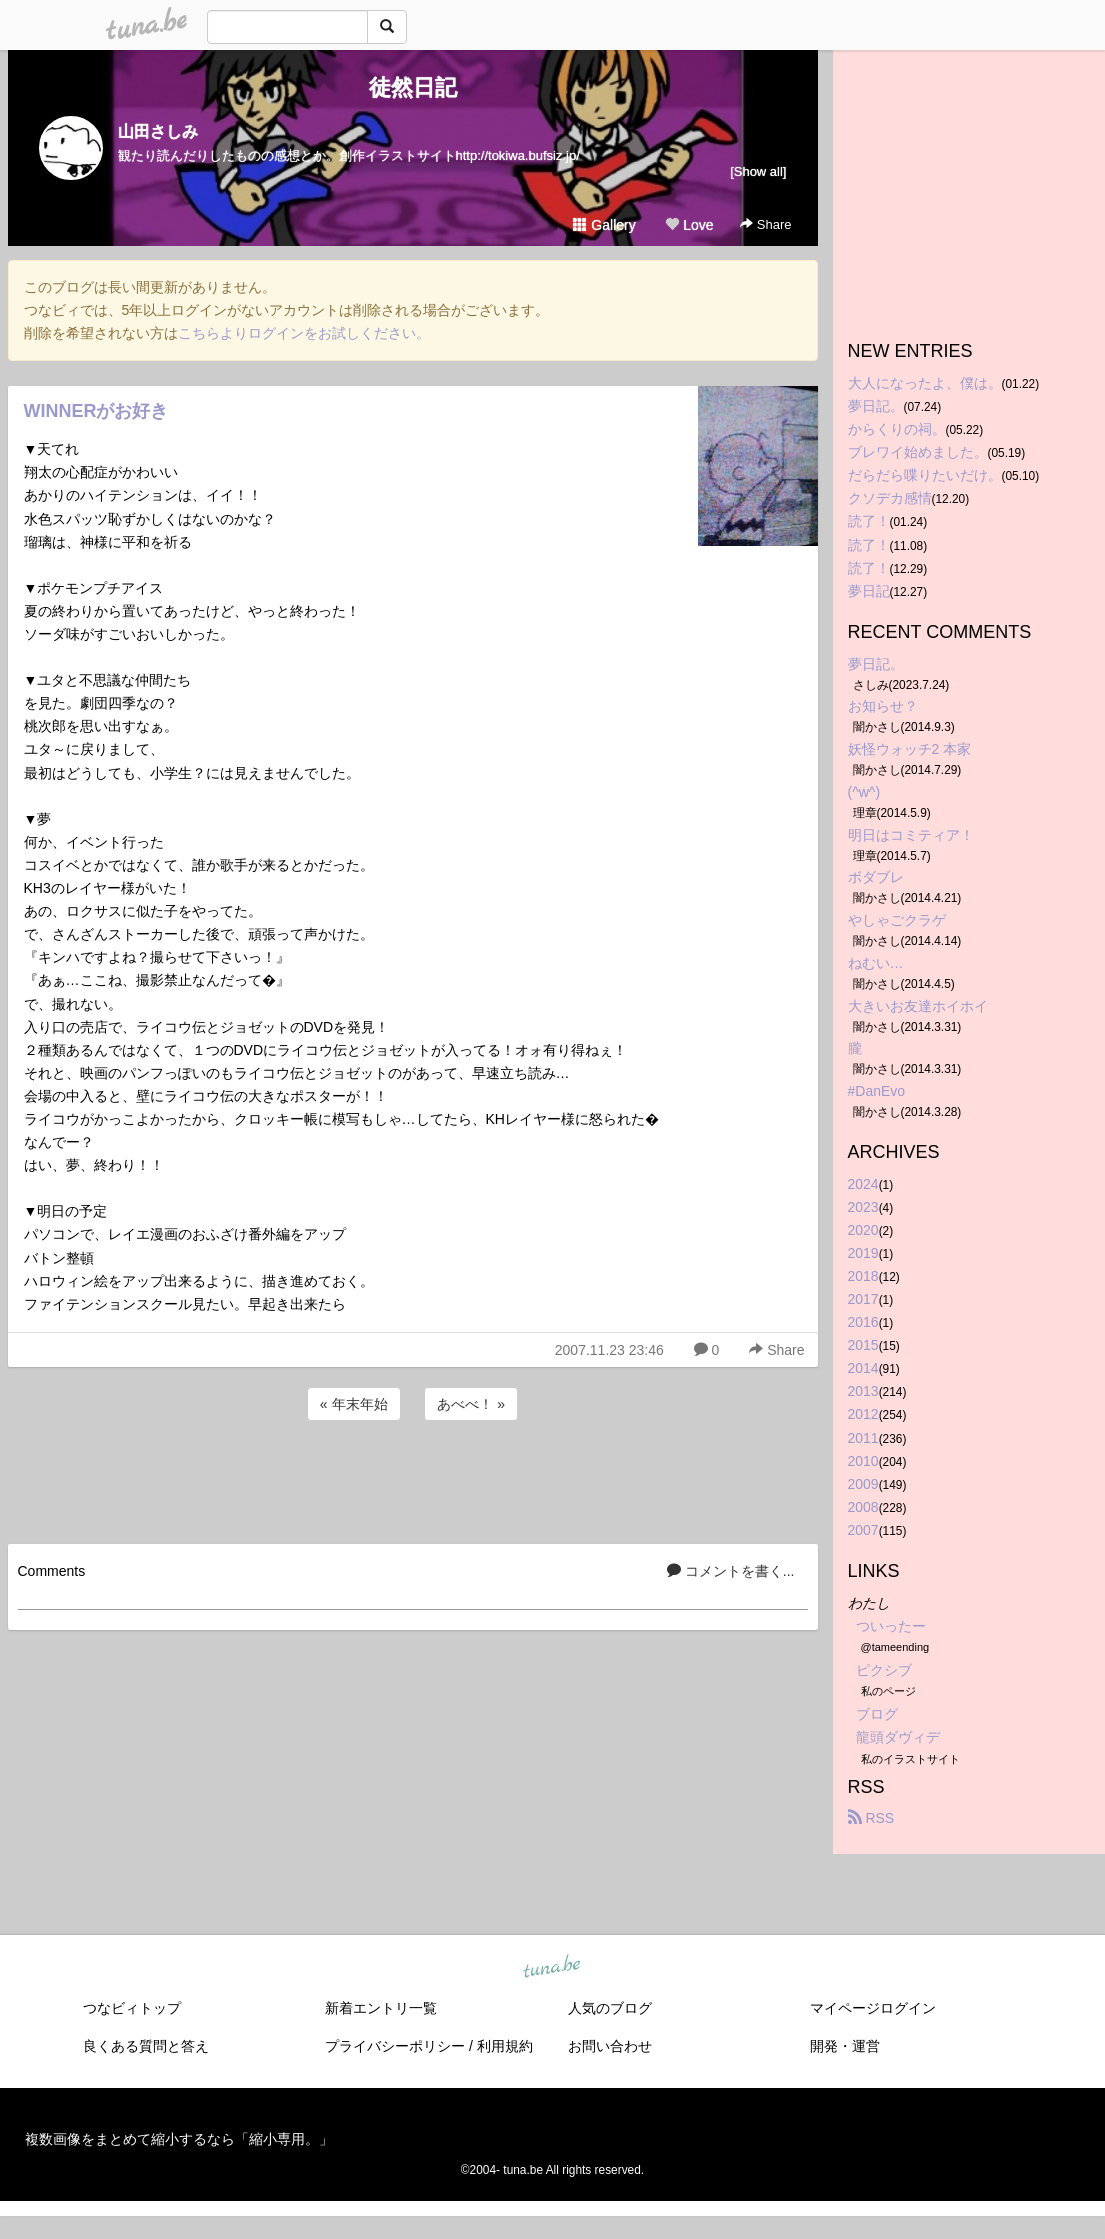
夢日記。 (876, 406)
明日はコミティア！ (911, 835)
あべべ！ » (471, 1404)
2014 (863, 1368)
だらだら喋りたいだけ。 (925, 475)
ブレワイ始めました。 (918, 452)
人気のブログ (610, 2008)
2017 (863, 1299)
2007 (863, 1530)
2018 (863, 1276)
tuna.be (552, 1967)
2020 (863, 1230)
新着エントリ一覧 (381, 2008)
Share (765, 224)
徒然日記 (413, 87)
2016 (863, 1322)
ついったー (891, 1626)
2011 (863, 1438)
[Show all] (758, 171)
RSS (871, 1818)
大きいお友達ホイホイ (918, 1006)
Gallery (604, 225)
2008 (863, 1507)
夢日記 (869, 591)
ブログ (877, 1714)
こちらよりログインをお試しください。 (304, 333)
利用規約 (505, 2046)
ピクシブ (884, 1670)
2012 (863, 1414)
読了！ (869, 521)
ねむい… (876, 963)
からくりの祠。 (897, 429)
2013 (863, 1391)
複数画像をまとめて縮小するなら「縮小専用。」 (179, 2139)
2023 (863, 1207)
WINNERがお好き (96, 411)
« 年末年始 (354, 1404)
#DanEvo (877, 1091)
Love (689, 225)
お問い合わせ (610, 2046)
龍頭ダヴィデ (898, 1737)
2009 (863, 1484)
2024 (863, 1184)
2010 (863, 1461)
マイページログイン (873, 2008)
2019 (863, 1253)
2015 (863, 1345)
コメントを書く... (731, 1571)
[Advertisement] (413, 1479)
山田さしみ (158, 131)
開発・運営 (845, 2046)
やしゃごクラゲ (897, 920)
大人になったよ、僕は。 (925, 383)
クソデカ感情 (890, 498)
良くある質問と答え (146, 2046)
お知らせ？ (883, 706)
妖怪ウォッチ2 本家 (910, 749)
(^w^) (864, 792)
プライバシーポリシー (395, 2046)
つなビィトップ (132, 2008)
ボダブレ (876, 877)
